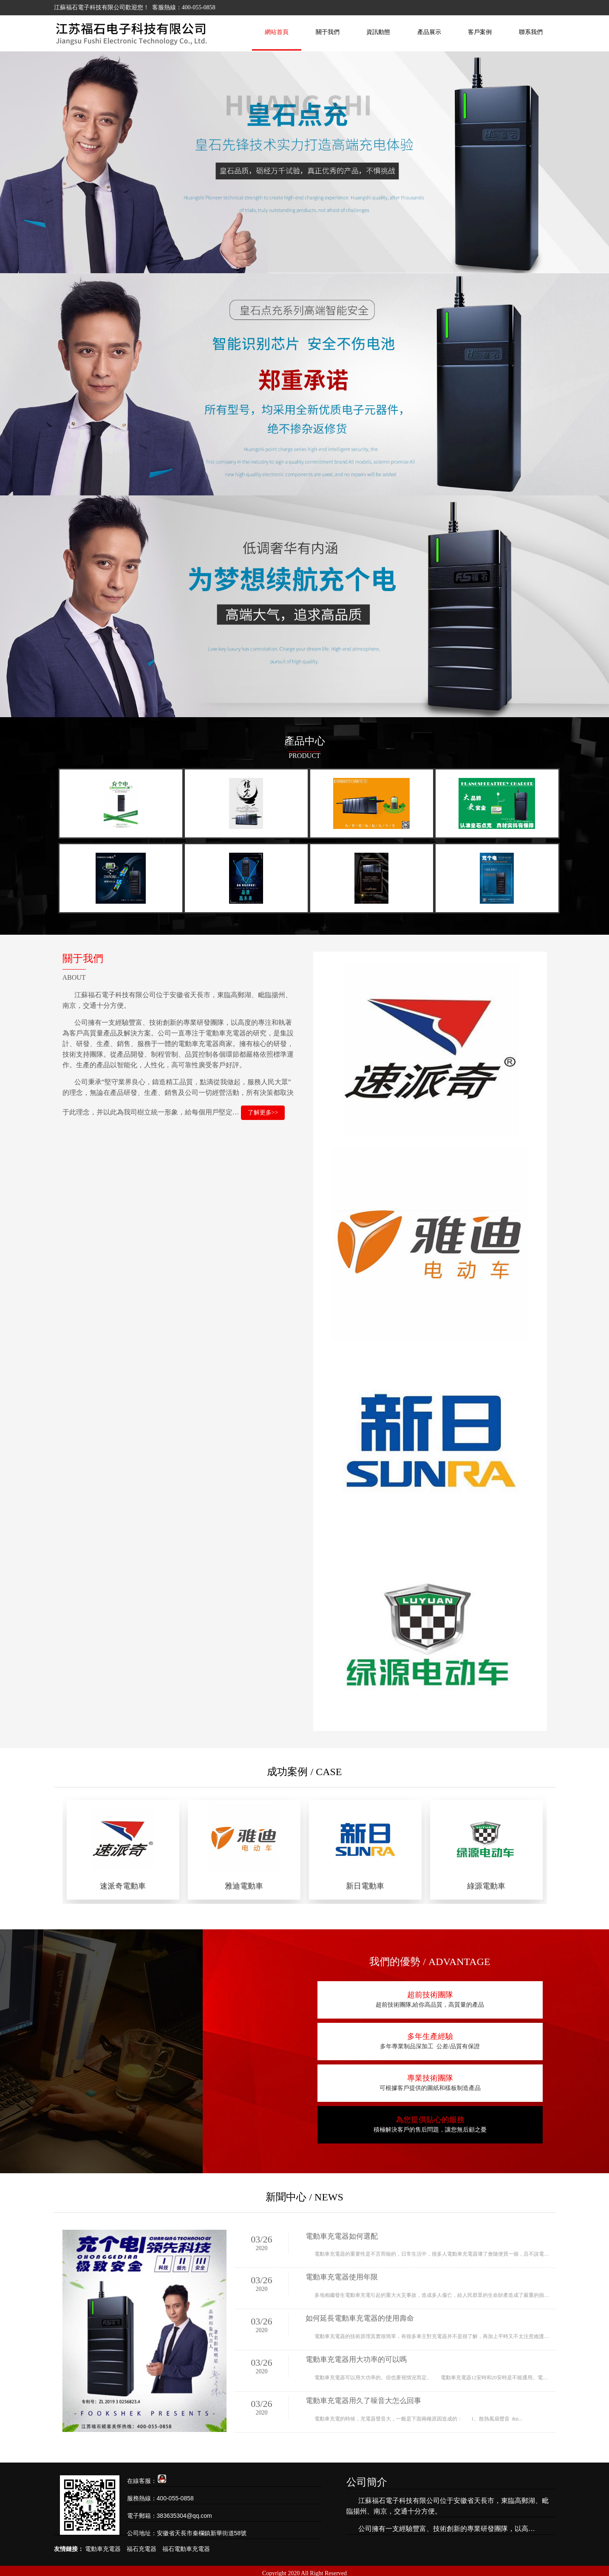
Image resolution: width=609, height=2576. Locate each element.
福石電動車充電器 (186, 2544)
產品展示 (429, 32)
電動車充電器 (103, 2544)
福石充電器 (141, 2544)
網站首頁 (277, 32)
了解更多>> (263, 1114)
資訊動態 (378, 32)
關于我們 (328, 32)
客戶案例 (480, 32)
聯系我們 (531, 32)
